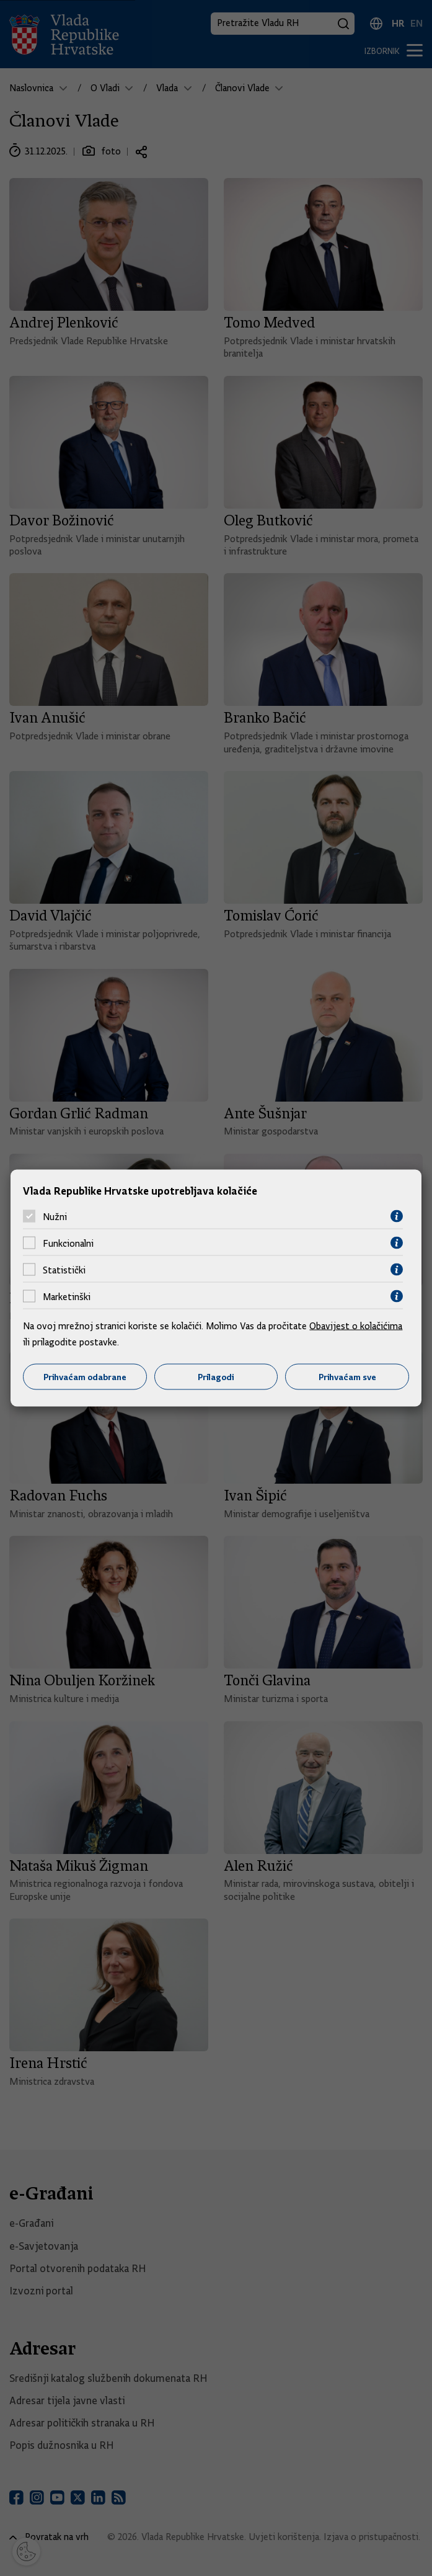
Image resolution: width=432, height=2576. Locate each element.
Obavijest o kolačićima (355, 1326)
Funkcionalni (68, 1243)
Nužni (55, 1216)
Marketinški (66, 1296)
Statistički (64, 1269)
